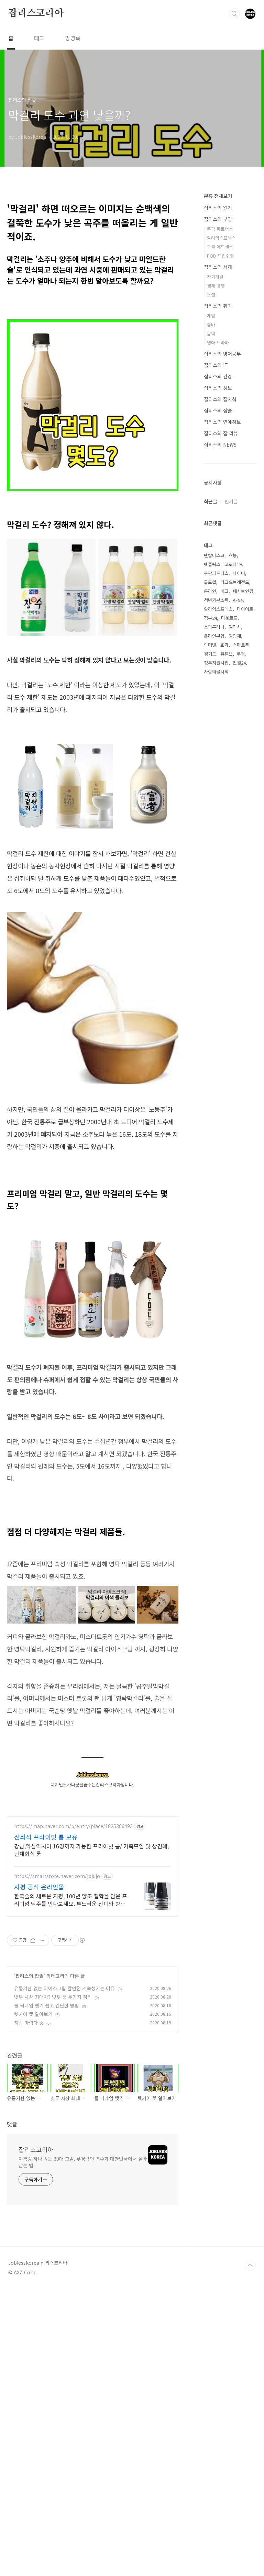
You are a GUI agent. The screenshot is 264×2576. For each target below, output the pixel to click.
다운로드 (229, 837)
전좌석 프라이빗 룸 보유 (46, 2058)
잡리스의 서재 (218, 266)
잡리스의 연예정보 (222, 421)
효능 (233, 774)
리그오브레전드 (234, 801)
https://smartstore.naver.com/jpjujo (57, 2098)
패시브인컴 (243, 810)
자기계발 (215, 276)
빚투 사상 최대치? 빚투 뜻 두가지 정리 (53, 2218)
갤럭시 (235, 846)
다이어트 (245, 828)
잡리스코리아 (36, 13)
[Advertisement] (92, 1201)
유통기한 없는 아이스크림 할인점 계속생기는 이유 (64, 2210)
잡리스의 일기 (218, 207)
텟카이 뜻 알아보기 (33, 2235)
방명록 (72, 38)
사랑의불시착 (216, 890)
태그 (39, 38)
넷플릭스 (212, 783)
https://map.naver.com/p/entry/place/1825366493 (73, 2048)
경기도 (210, 872)
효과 (224, 864)
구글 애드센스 (220, 246)
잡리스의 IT (216, 365)
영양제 (235, 855)
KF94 (238, 819)
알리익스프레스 (221, 237)
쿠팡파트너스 (216, 792)
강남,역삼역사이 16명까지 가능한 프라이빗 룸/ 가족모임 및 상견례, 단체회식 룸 (91, 2071)
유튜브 (226, 872)
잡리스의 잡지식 (220, 399)
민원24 (239, 881)
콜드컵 (210, 801)
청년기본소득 (216, 819)
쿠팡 (241, 872)
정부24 (210, 837)
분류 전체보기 (218, 195)
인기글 (231, 720)
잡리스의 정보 (218, 387)
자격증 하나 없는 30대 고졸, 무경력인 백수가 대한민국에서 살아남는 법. (83, 2383)
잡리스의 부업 (218, 219)
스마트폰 (241, 864)
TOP (250, 2487)
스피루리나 (214, 846)
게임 (211, 315)
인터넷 (210, 864)
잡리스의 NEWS (220, 444)
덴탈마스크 (214, 774)
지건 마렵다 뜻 (29, 2244)
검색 (234, 14)
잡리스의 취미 (218, 305)
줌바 (211, 324)
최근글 (210, 720)
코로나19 (233, 783)
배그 (224, 810)
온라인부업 (214, 855)
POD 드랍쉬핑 (220, 255)
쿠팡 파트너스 (220, 229)
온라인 (210, 810)
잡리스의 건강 (218, 376)
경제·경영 (216, 285)
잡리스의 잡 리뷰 (221, 433)
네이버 (239, 792)
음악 (211, 333)
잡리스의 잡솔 (29, 2197)
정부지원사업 (216, 881)
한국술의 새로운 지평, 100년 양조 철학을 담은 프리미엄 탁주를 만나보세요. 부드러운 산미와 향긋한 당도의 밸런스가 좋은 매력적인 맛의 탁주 (70, 2121)
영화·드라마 (218, 342)
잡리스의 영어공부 (222, 353)
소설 (211, 294)
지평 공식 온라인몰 (39, 2108)
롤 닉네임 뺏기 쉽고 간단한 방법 (46, 2227)
